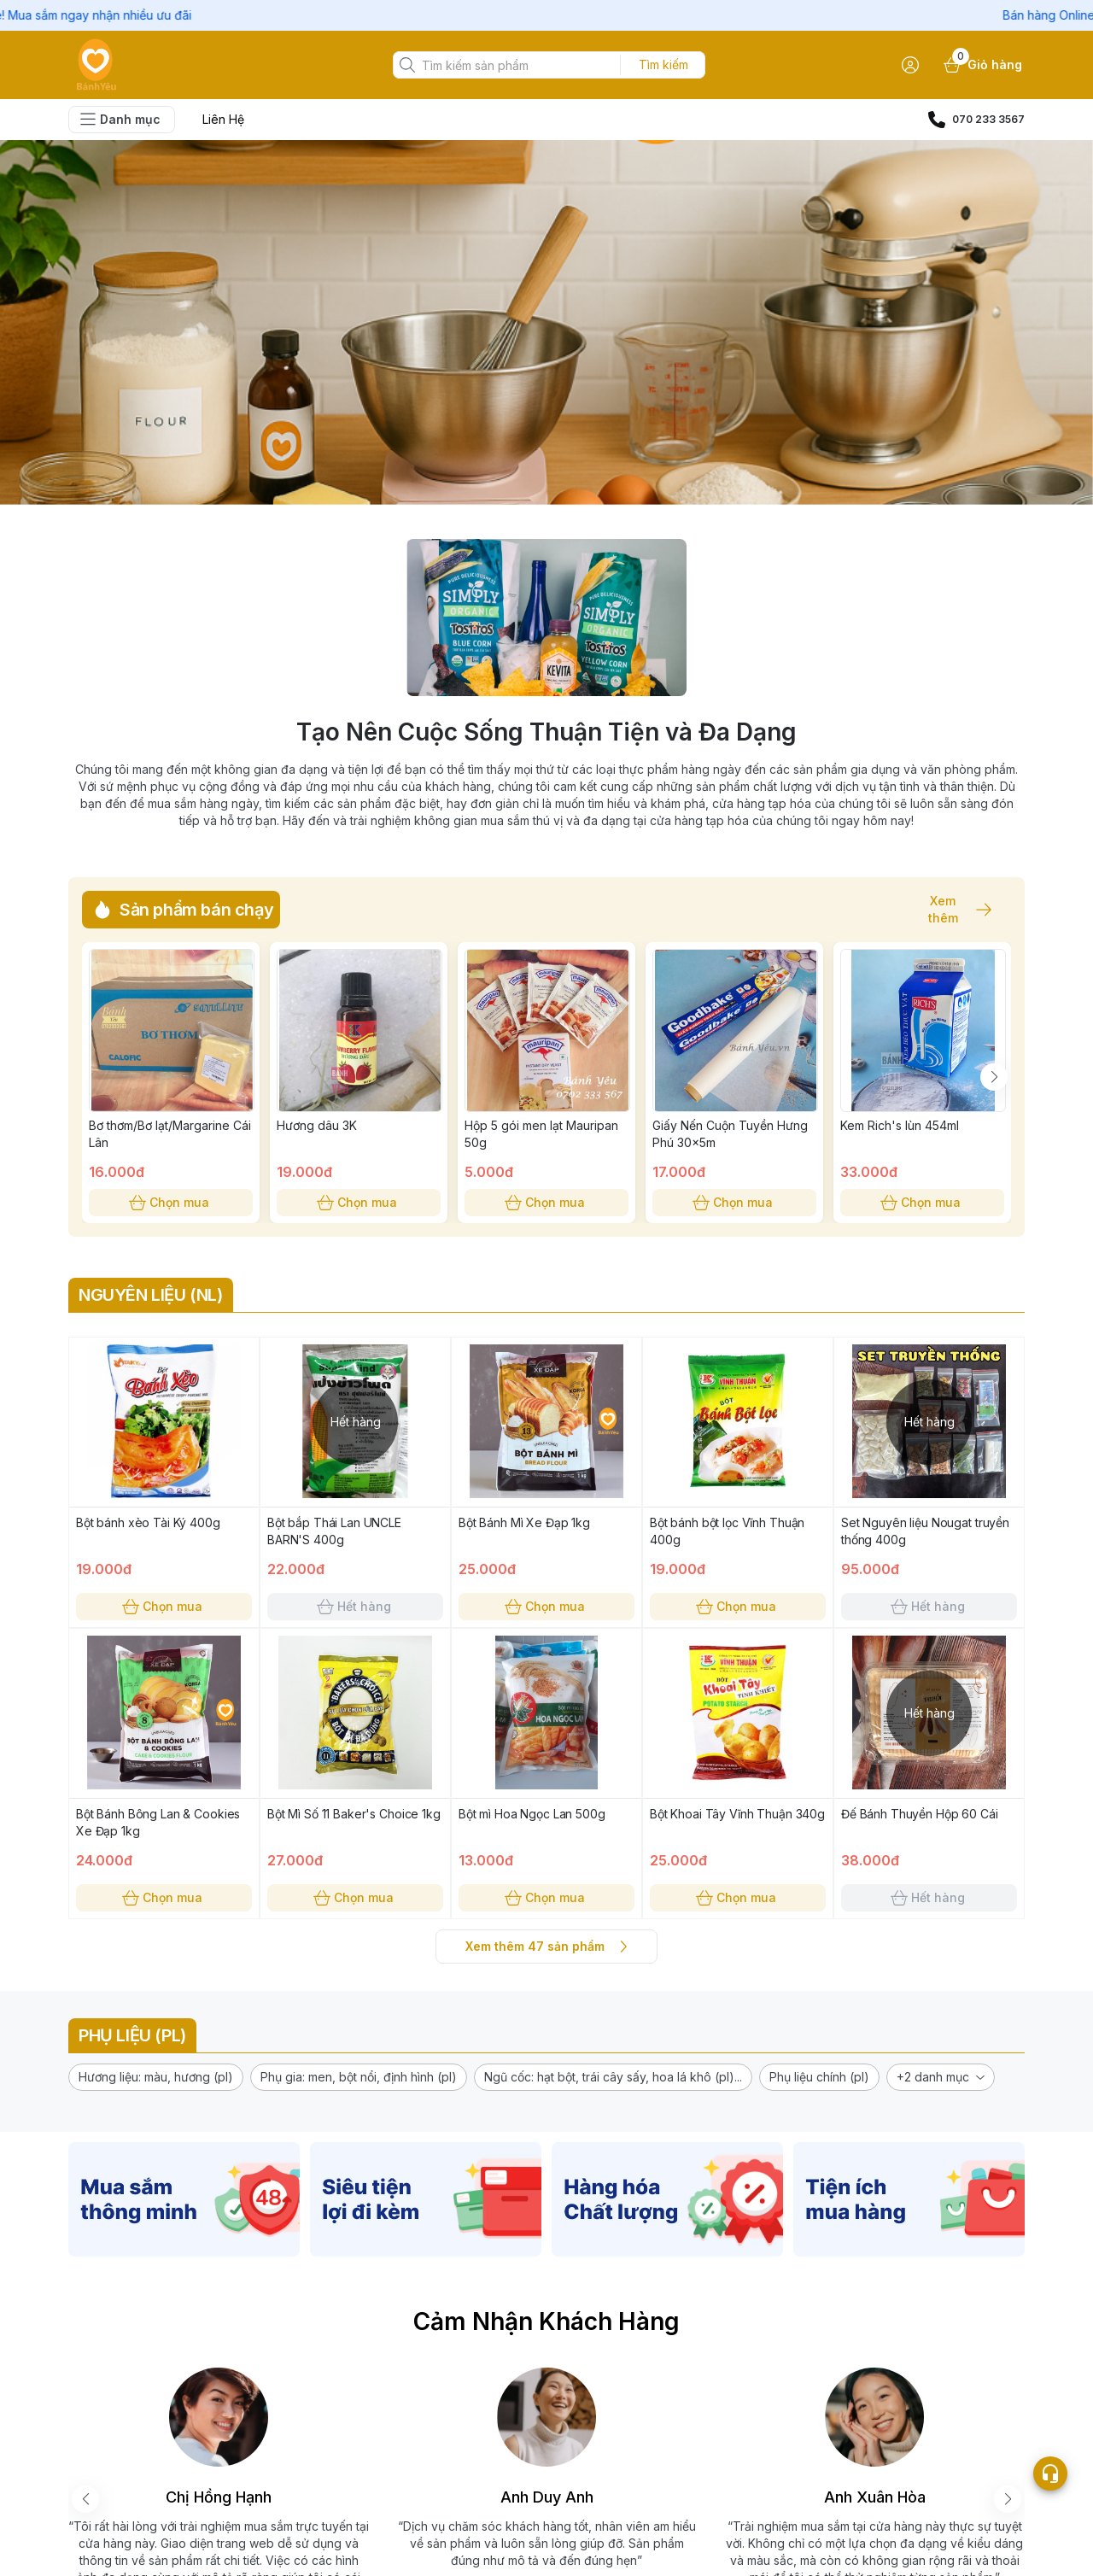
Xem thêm (951, 909)
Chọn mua (171, 1202)
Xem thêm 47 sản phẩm (546, 1946)
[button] (155, 2077)
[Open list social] (1050, 2473)
